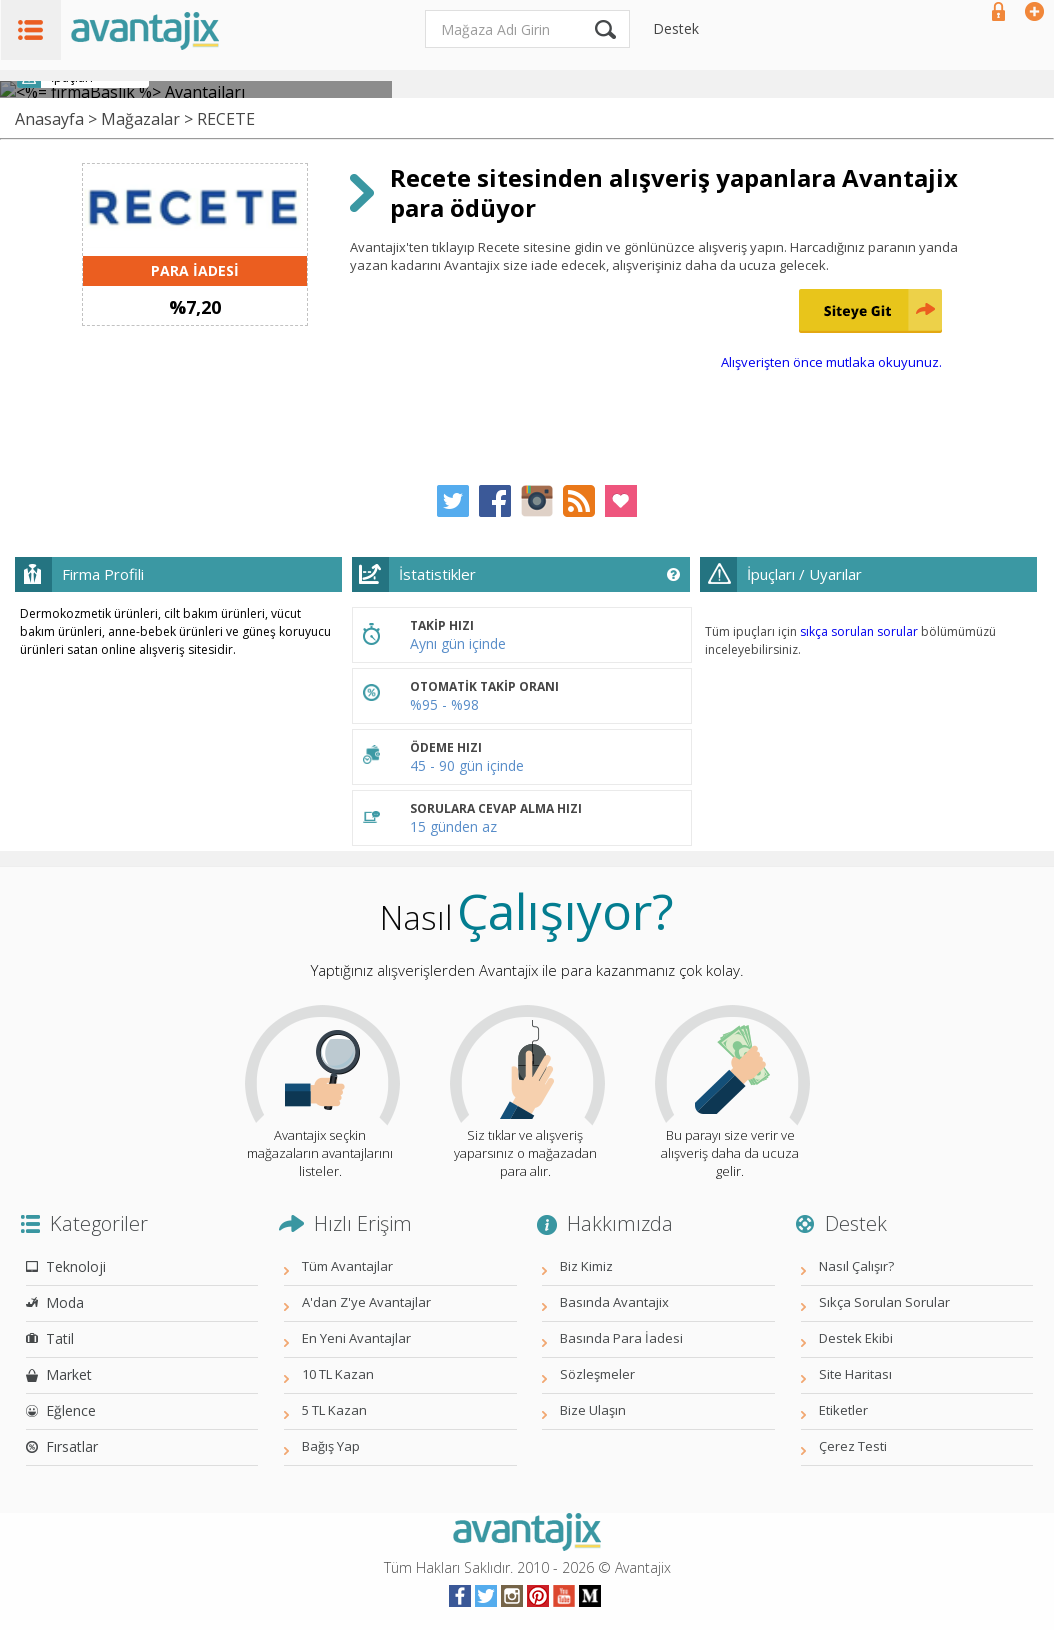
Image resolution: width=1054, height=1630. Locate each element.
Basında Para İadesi (621, 1338)
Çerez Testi (853, 1446)
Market (69, 1374)
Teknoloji (76, 1266)
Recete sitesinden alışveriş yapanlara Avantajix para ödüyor (674, 192)
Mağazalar (140, 119)
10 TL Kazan (338, 1374)
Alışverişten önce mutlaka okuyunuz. (831, 362)
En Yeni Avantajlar (356, 1338)
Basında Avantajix (614, 1302)
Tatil (60, 1338)
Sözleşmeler (597, 1374)
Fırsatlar (72, 1446)
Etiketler (843, 1410)
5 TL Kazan (334, 1410)
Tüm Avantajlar (347, 1266)
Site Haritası (855, 1374)
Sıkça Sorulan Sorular (884, 1302)
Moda (65, 1302)
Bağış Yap (331, 1446)
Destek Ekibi (856, 1338)
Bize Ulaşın (593, 1410)
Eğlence (71, 1410)
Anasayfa (49, 119)
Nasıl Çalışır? (856, 1266)
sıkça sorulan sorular (859, 631)
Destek (676, 28)
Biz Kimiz (586, 1266)
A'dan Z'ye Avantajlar (366, 1302)
